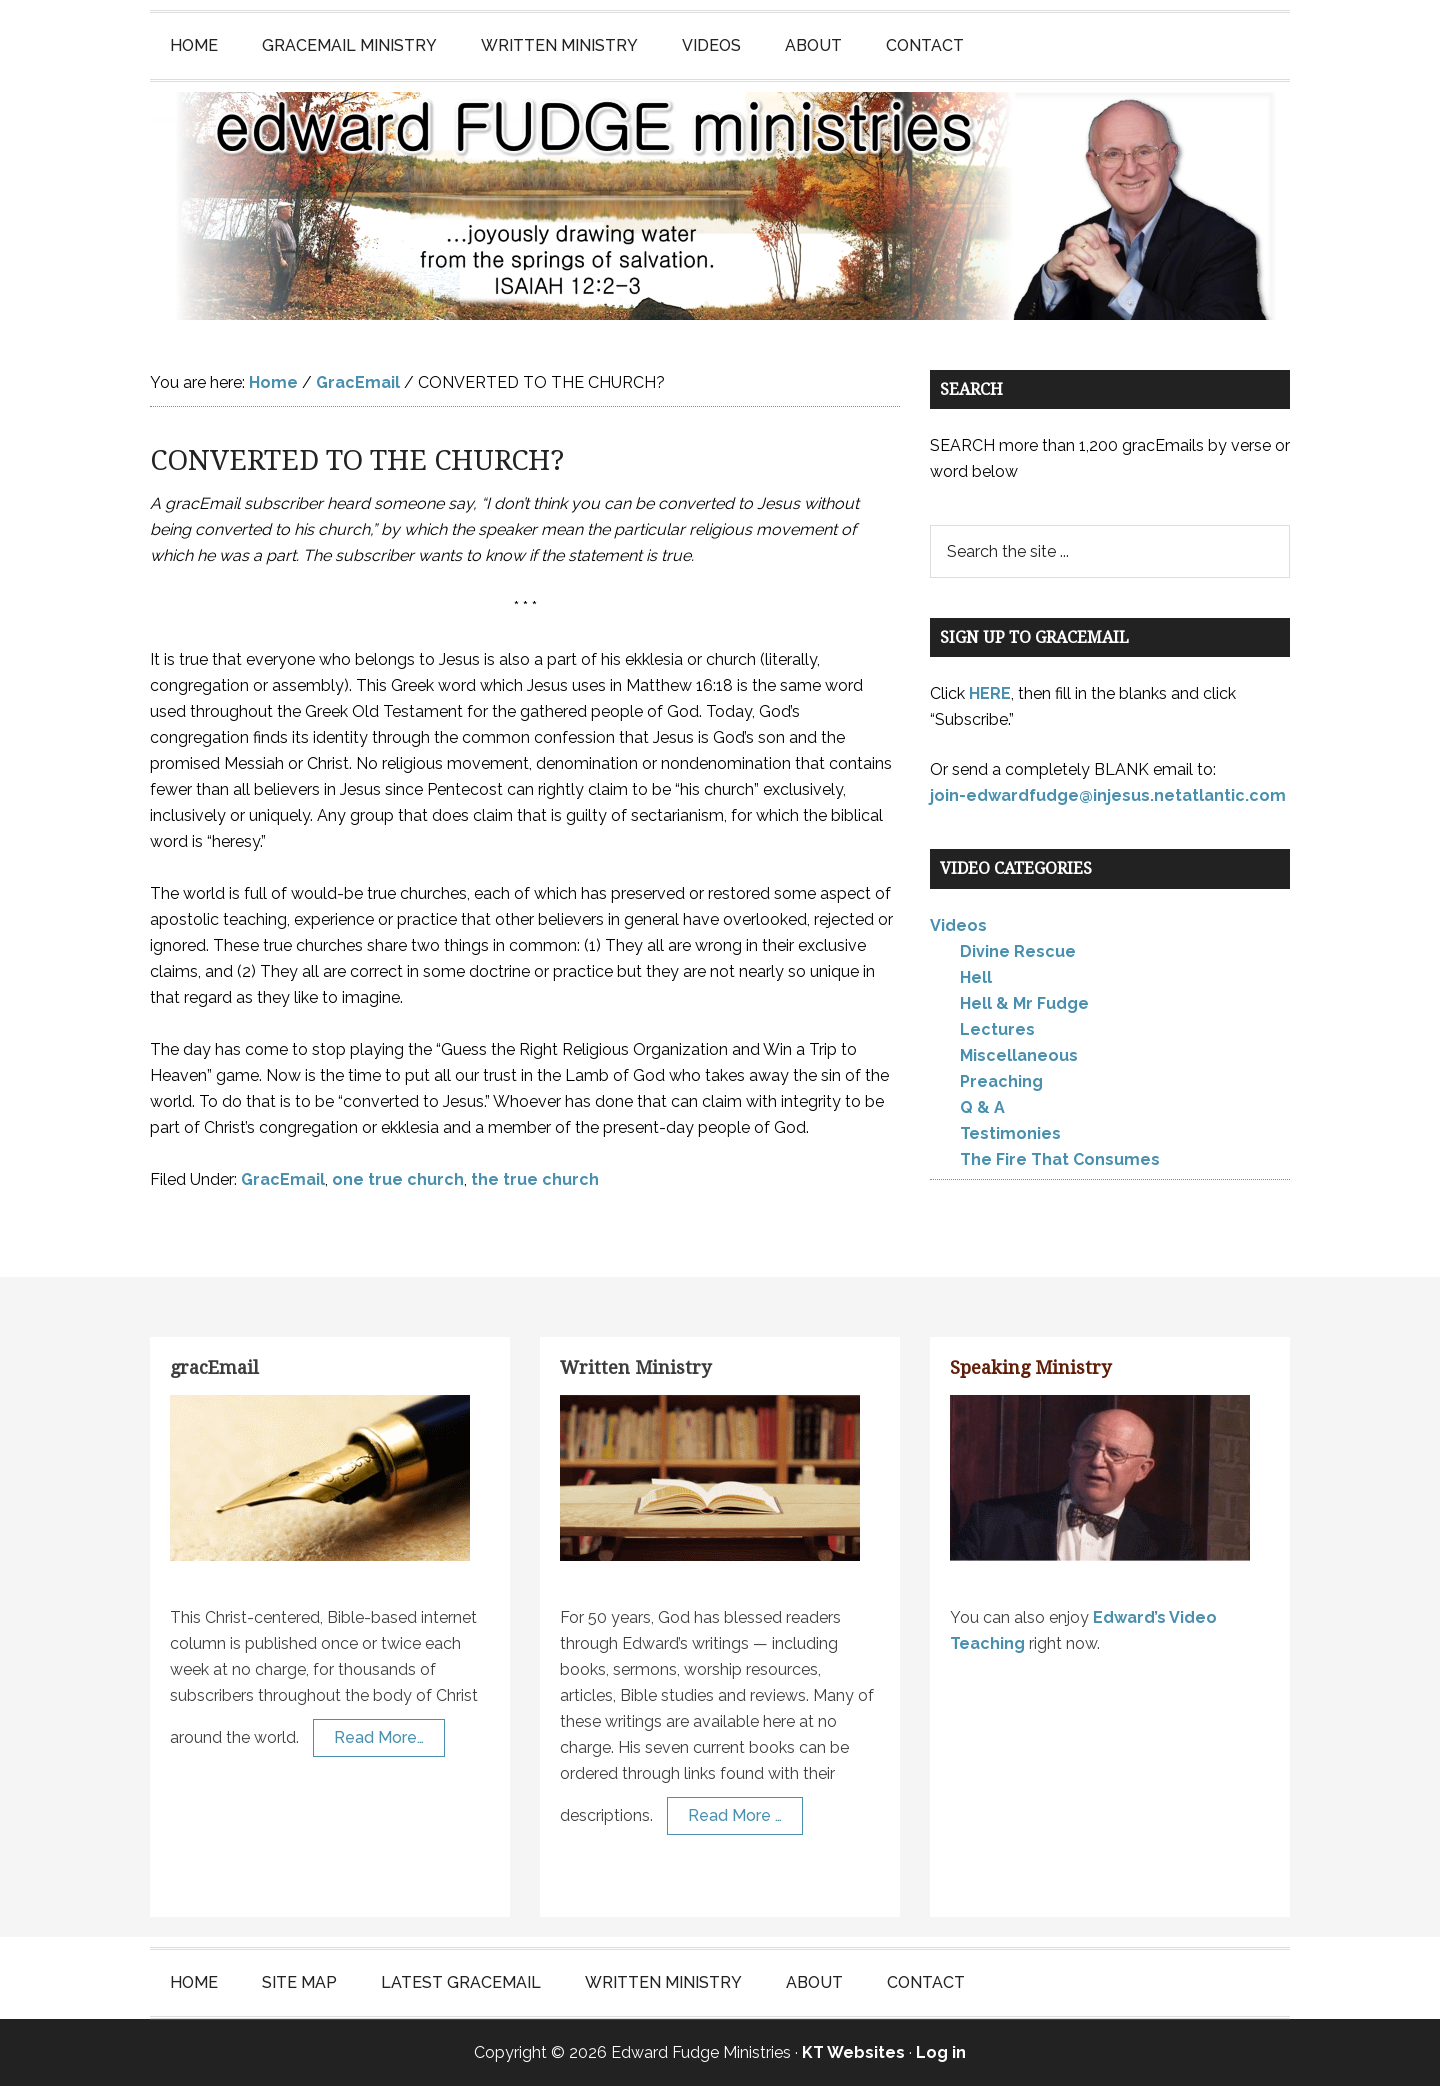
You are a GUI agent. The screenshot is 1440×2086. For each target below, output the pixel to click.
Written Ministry (635, 1367)
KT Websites (853, 2052)
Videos (958, 925)
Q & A (982, 1107)
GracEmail (283, 1179)
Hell (976, 977)
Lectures (997, 1029)
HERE (990, 693)
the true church (535, 1179)
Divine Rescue (1018, 951)
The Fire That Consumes (1060, 1159)
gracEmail (214, 1367)
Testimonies (1010, 1133)
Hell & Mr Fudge (1024, 1003)
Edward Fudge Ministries (720, 206)
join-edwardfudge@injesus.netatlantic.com (1108, 795)
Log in (941, 2052)
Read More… (379, 1737)
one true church (398, 1179)
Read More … (735, 1815)
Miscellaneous (1019, 1055)
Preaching (1001, 1081)
